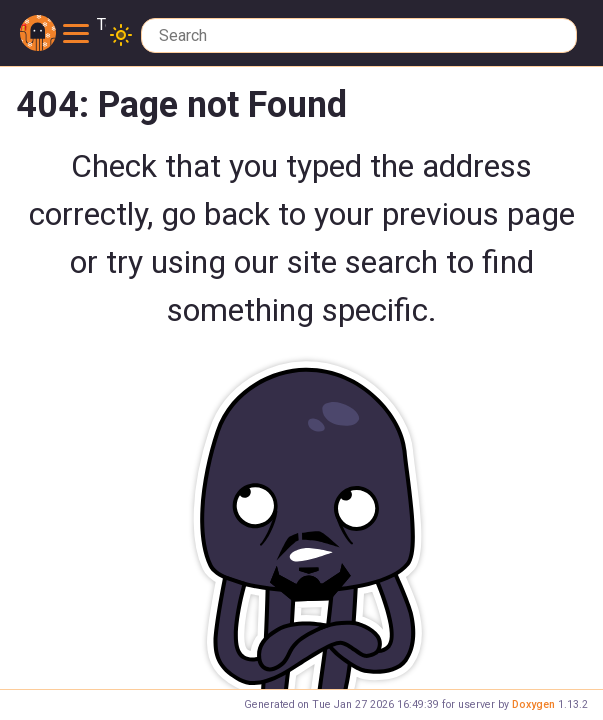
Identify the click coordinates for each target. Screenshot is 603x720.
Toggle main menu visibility (84, 25)
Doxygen (533, 704)
